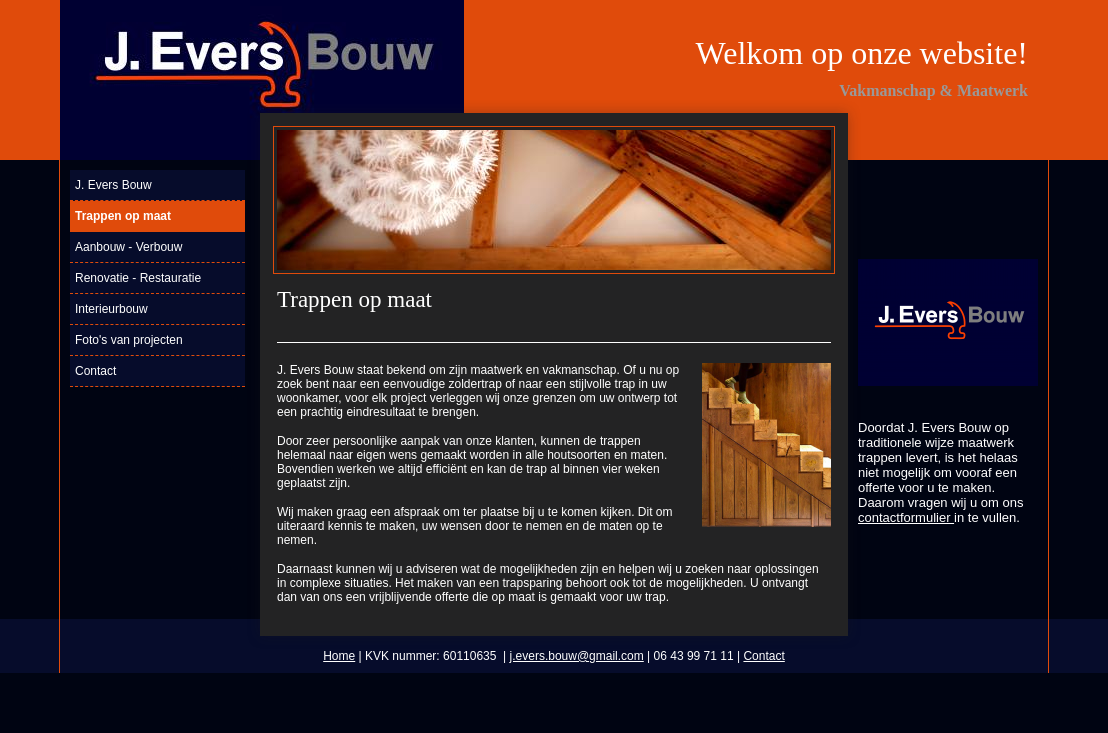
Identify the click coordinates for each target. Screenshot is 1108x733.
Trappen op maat (123, 216)
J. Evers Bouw (113, 185)
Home (339, 656)
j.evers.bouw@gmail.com (577, 656)
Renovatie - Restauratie (138, 278)
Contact (95, 371)
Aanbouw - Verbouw (128, 247)
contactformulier (906, 517)
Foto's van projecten (129, 340)
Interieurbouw (111, 309)
